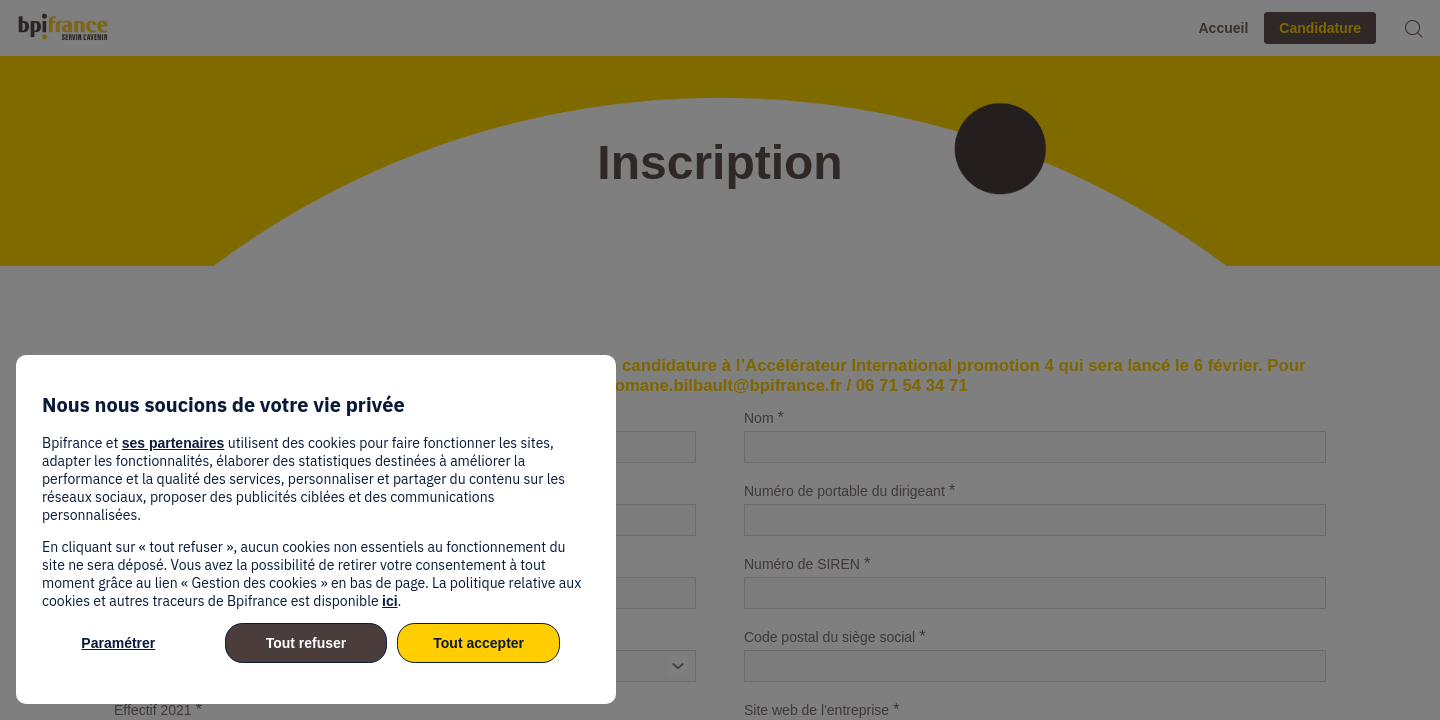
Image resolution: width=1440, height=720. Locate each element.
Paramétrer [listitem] (118, 643)
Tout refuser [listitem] (306, 643)
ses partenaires (173, 443)
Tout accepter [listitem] (478, 643)
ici (390, 601)
